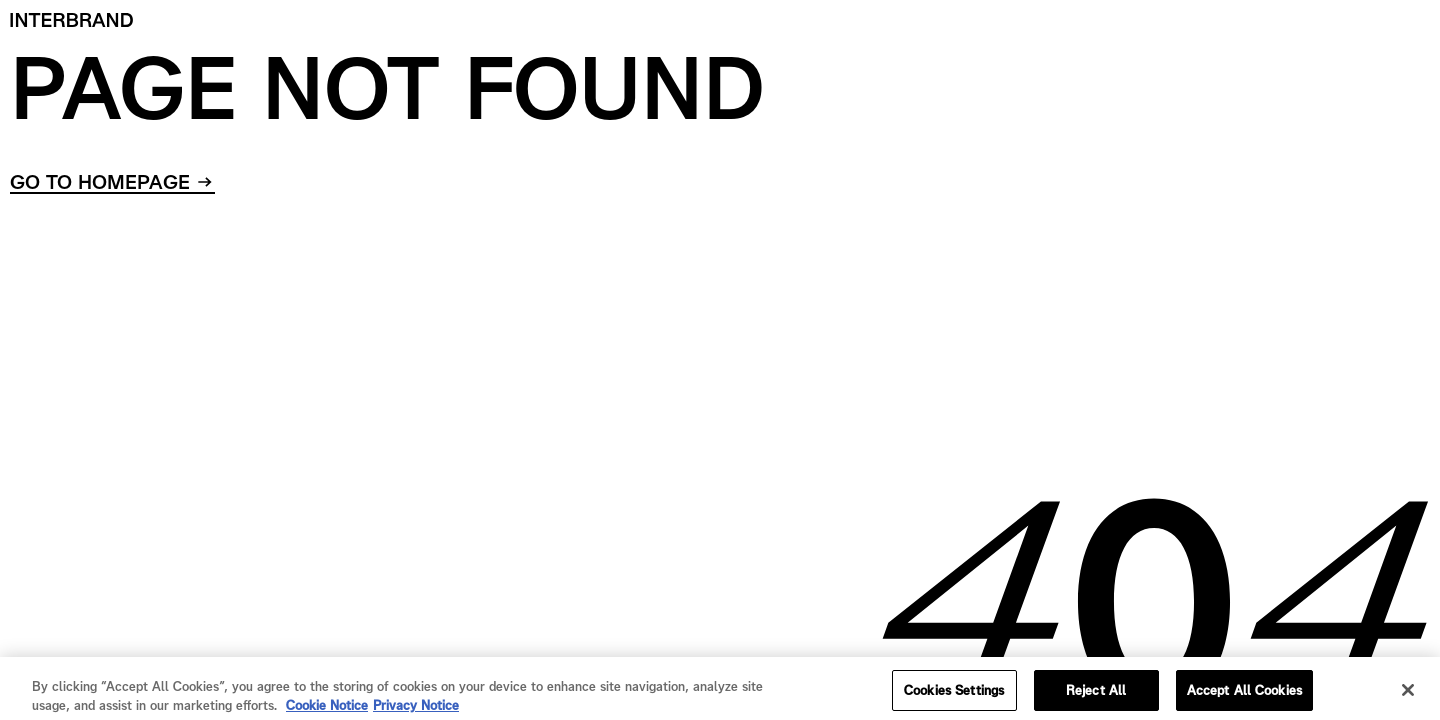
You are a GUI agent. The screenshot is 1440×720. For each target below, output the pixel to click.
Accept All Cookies (1244, 694)
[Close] (1408, 694)
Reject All (1096, 694)
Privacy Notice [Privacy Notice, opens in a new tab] (416, 709)
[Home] (72, 20)
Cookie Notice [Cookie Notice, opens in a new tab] (327, 709)
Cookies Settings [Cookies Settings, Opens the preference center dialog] (954, 694)
